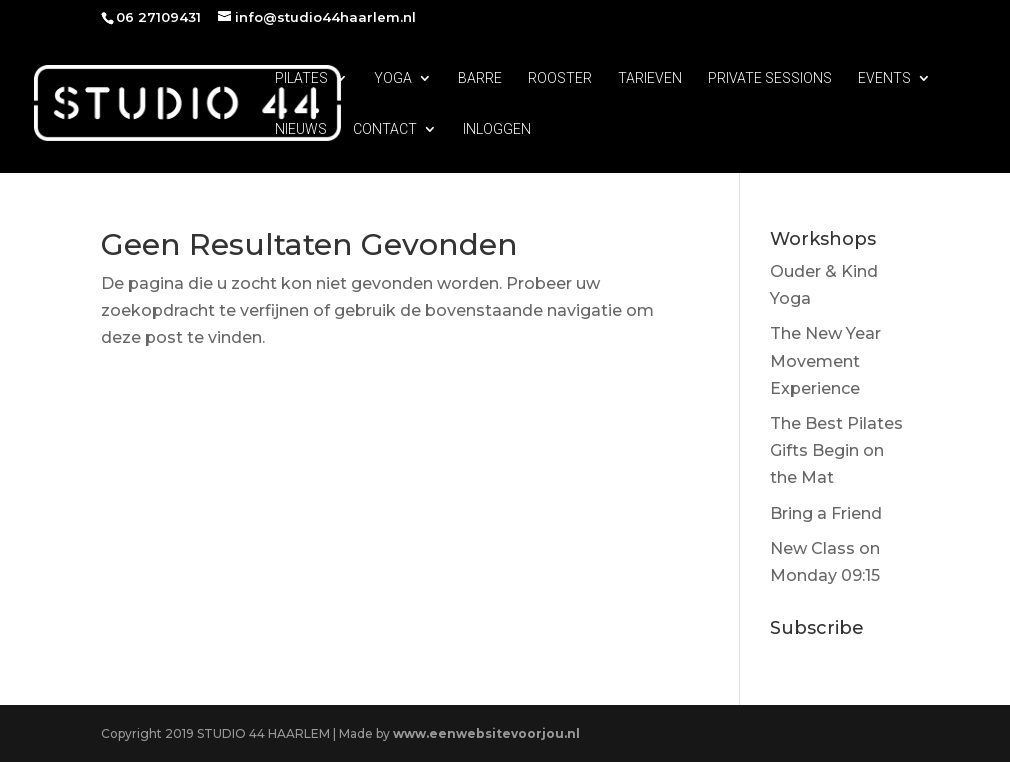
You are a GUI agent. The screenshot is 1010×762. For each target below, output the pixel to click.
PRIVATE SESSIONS (770, 78)
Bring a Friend (826, 513)
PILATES (301, 78)
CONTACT (385, 129)
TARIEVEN (650, 78)
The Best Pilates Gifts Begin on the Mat (836, 450)
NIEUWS (301, 129)
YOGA (393, 78)
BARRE (480, 78)
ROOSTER (560, 78)
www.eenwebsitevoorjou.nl (486, 733)
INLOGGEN (497, 129)
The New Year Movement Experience (825, 360)
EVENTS (884, 78)
